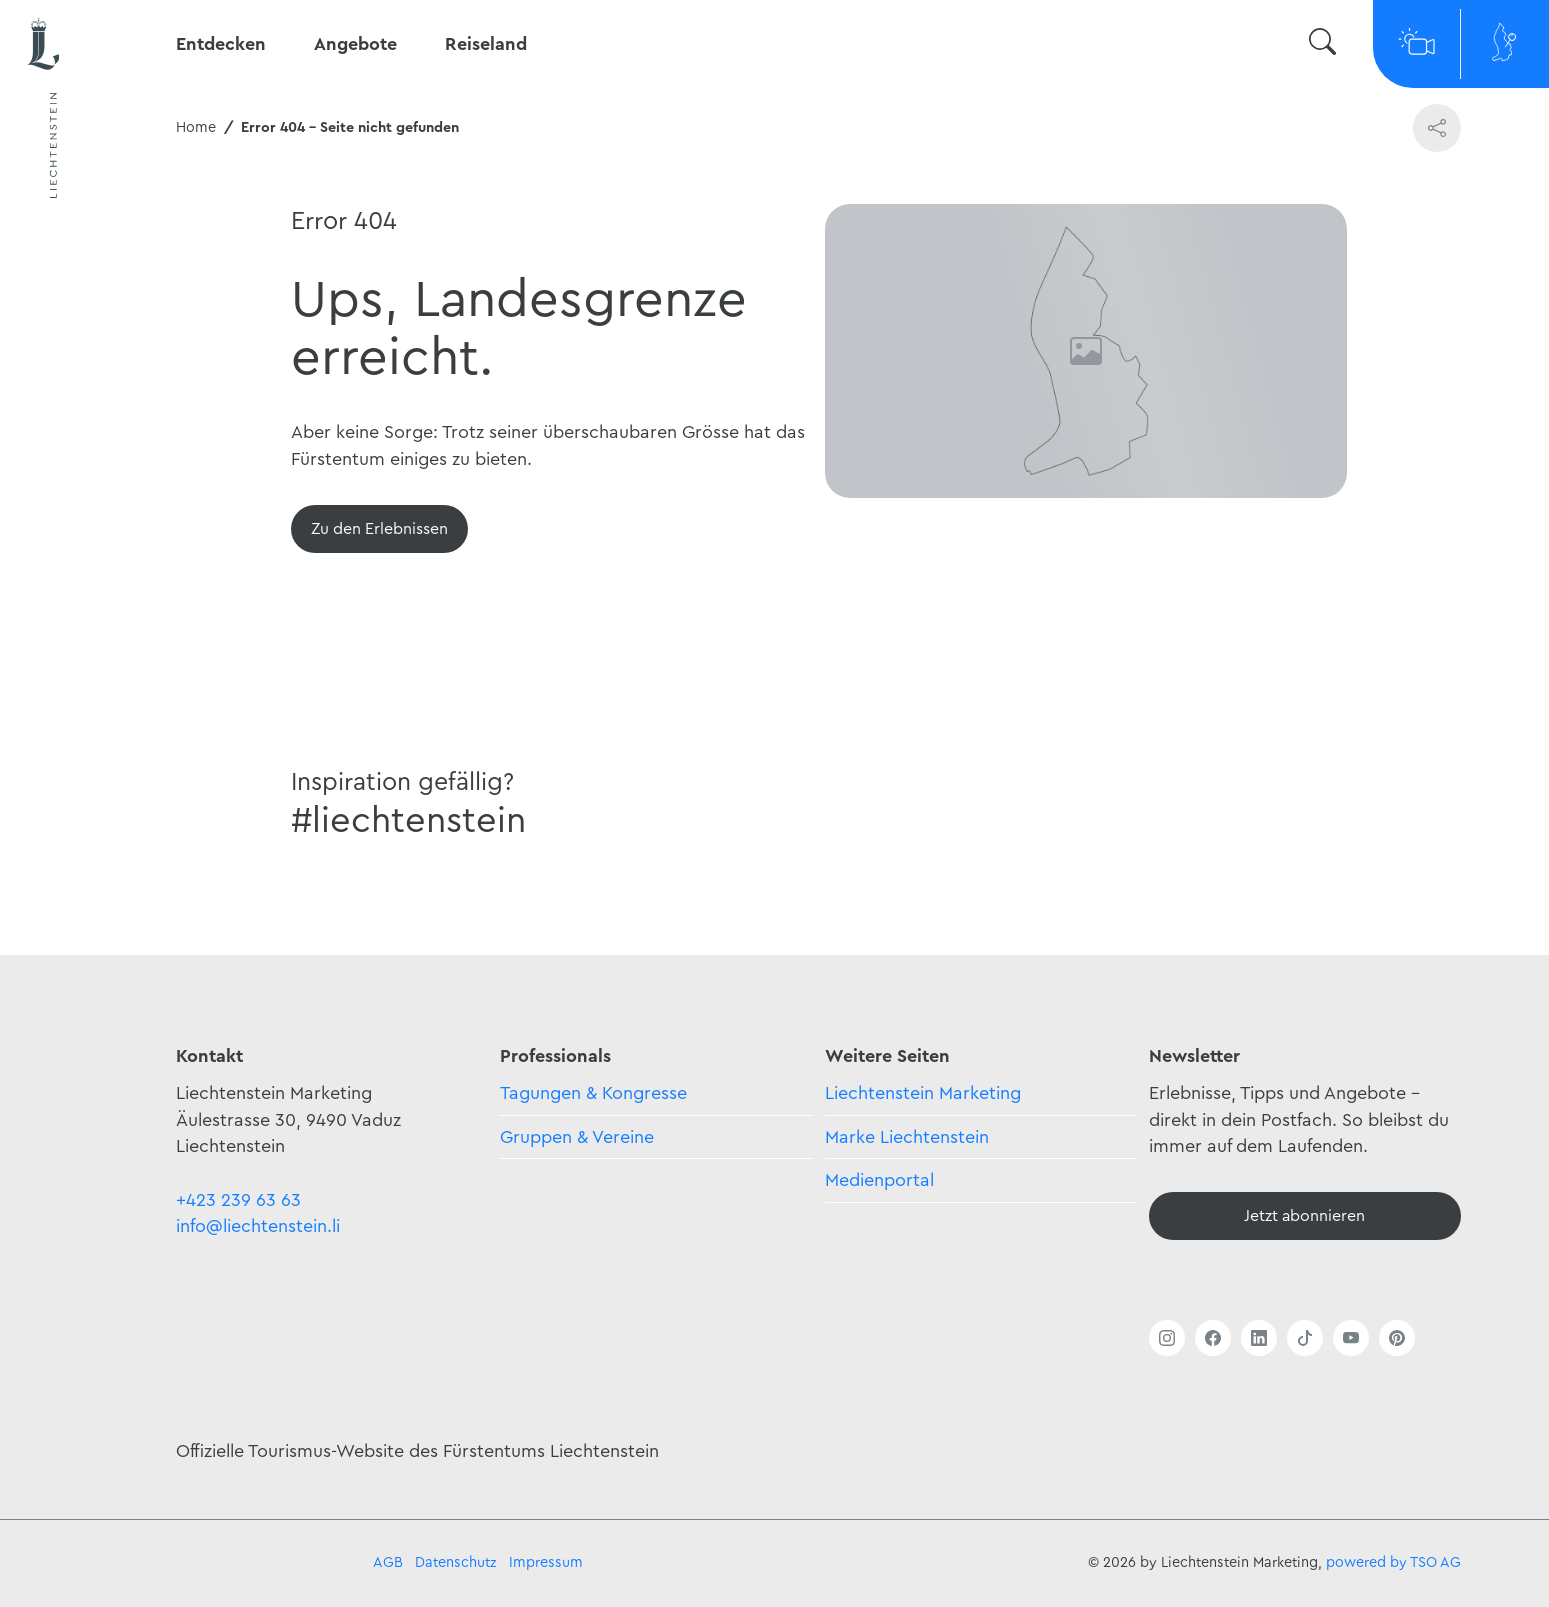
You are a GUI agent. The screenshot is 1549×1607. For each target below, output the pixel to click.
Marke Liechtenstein (907, 1137)
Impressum (546, 1562)
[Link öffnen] (1167, 1338)
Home (196, 127)
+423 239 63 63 (238, 1200)
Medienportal (879, 1180)
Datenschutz (456, 1562)
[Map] (1505, 44)
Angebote (355, 44)
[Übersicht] (379, 529)
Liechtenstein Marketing (923, 1093)
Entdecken (221, 44)
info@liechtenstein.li (258, 1226)
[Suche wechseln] (1322, 44)
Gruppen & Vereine (577, 1137)
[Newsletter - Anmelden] (1305, 1216)
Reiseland (486, 44)
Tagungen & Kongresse (593, 1093)
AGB (388, 1562)
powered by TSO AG (1393, 1562)
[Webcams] (1417, 44)
